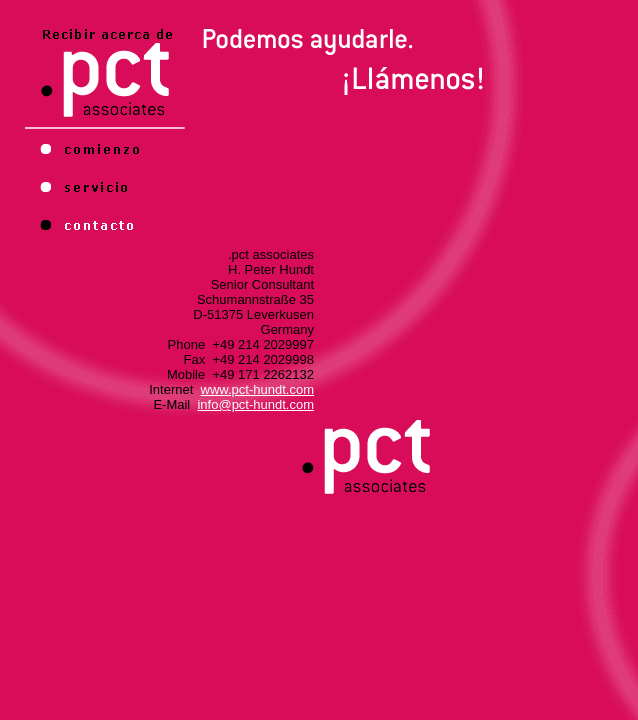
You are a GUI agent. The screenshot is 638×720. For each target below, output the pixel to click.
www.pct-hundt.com (257, 389)
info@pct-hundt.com (255, 404)
